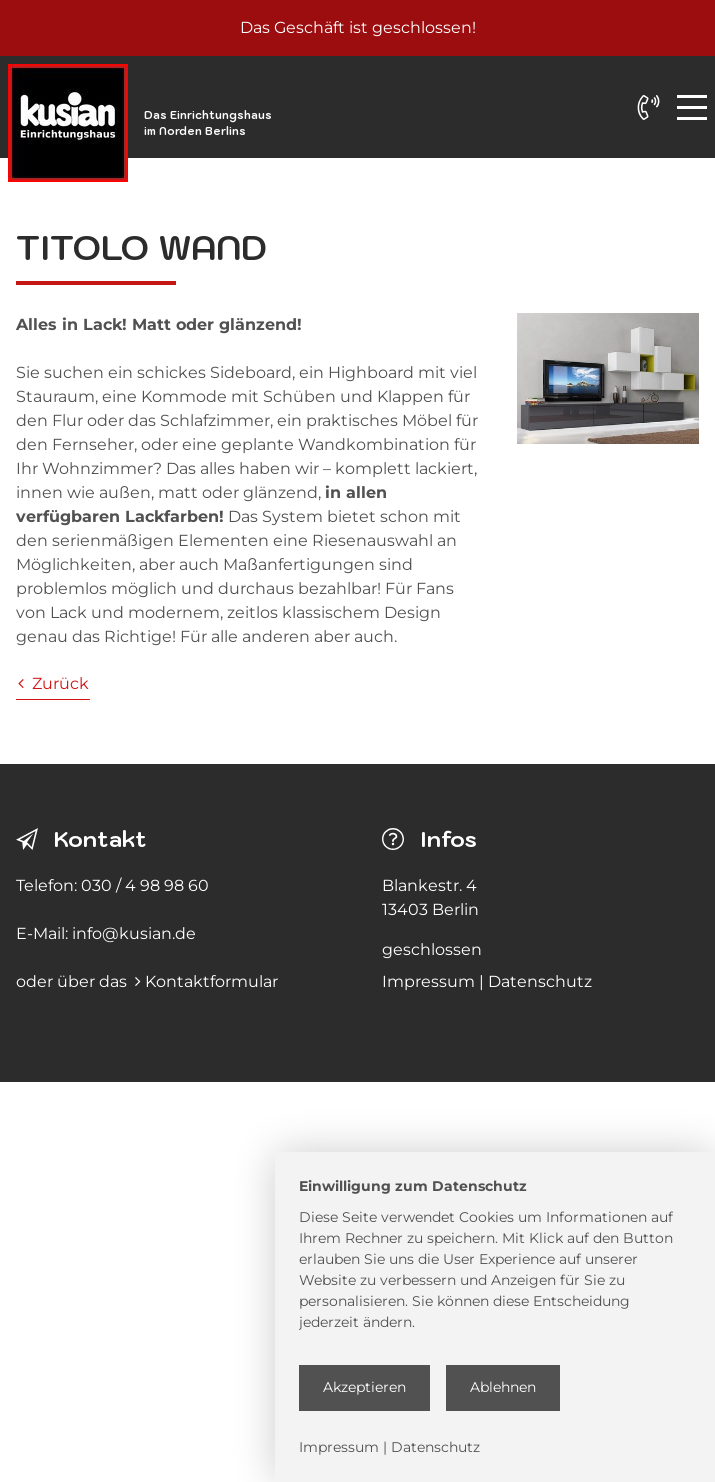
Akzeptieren (364, 1387)
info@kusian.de (134, 933)
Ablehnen (503, 1387)
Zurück (53, 683)
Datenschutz (540, 981)
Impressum (428, 981)
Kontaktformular (211, 981)
